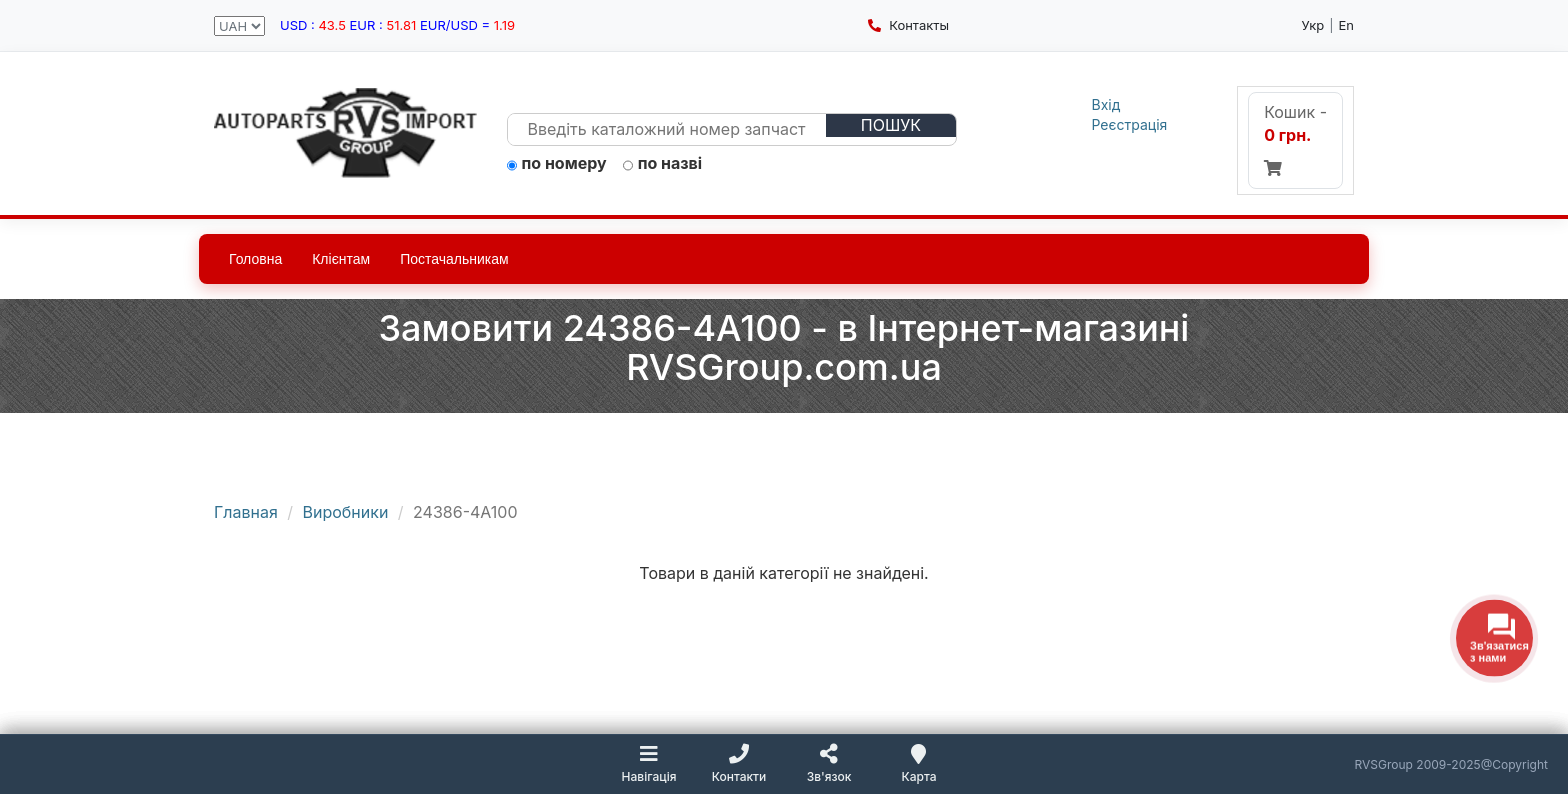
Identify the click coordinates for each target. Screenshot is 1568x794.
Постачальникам (454, 259)
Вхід (1106, 104)
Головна (255, 259)
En (1347, 25)
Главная (246, 512)
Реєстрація (1130, 124)
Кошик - (1295, 139)
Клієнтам (341, 259)
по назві (663, 164)
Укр (1313, 25)
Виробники (346, 512)
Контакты (908, 25)
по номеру (557, 164)
